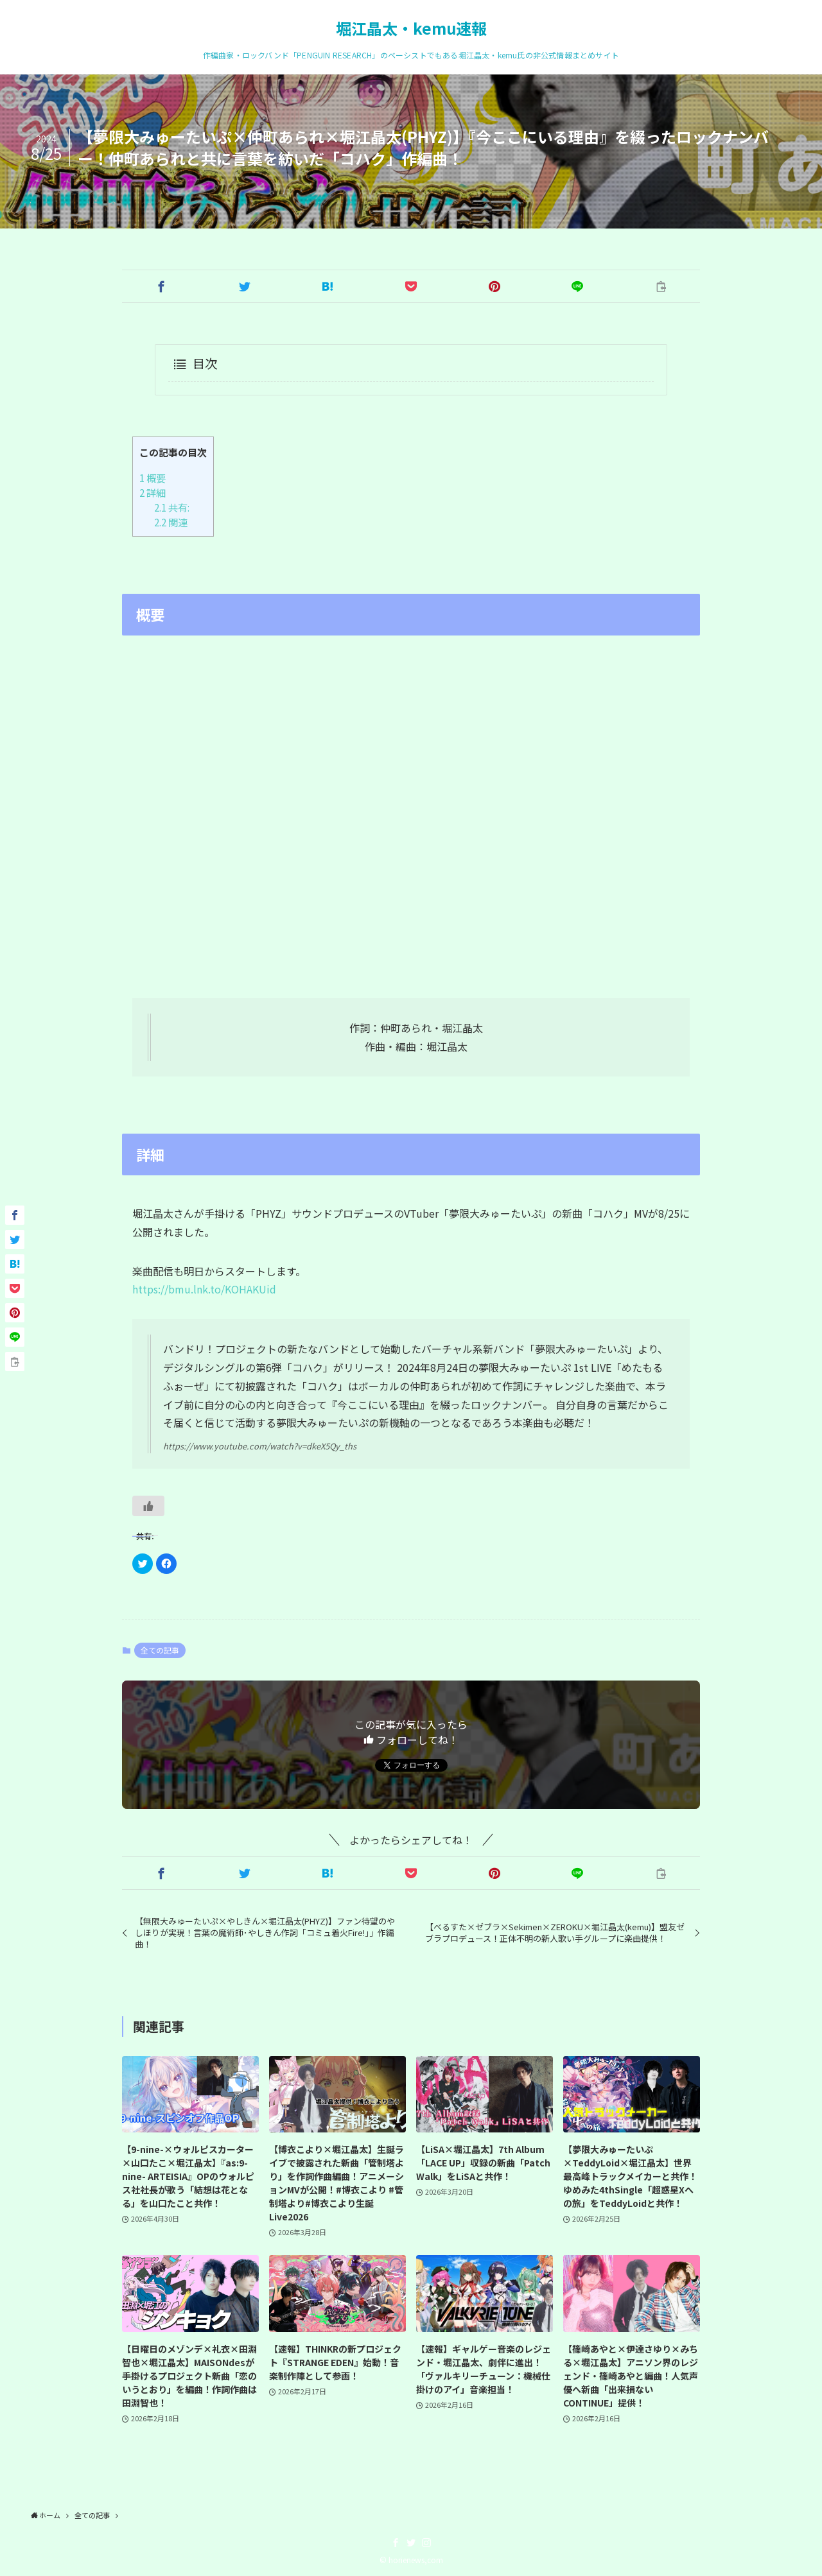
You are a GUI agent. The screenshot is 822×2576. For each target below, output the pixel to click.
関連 (171, 522)
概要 (152, 478)
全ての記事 (160, 1650)
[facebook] (395, 2542)
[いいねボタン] (148, 1506)
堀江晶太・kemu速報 (411, 28)
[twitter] (411, 2542)
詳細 (152, 492)
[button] (161, 286)
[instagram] (426, 2542)
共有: (171, 507)
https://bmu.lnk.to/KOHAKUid (204, 1289)
